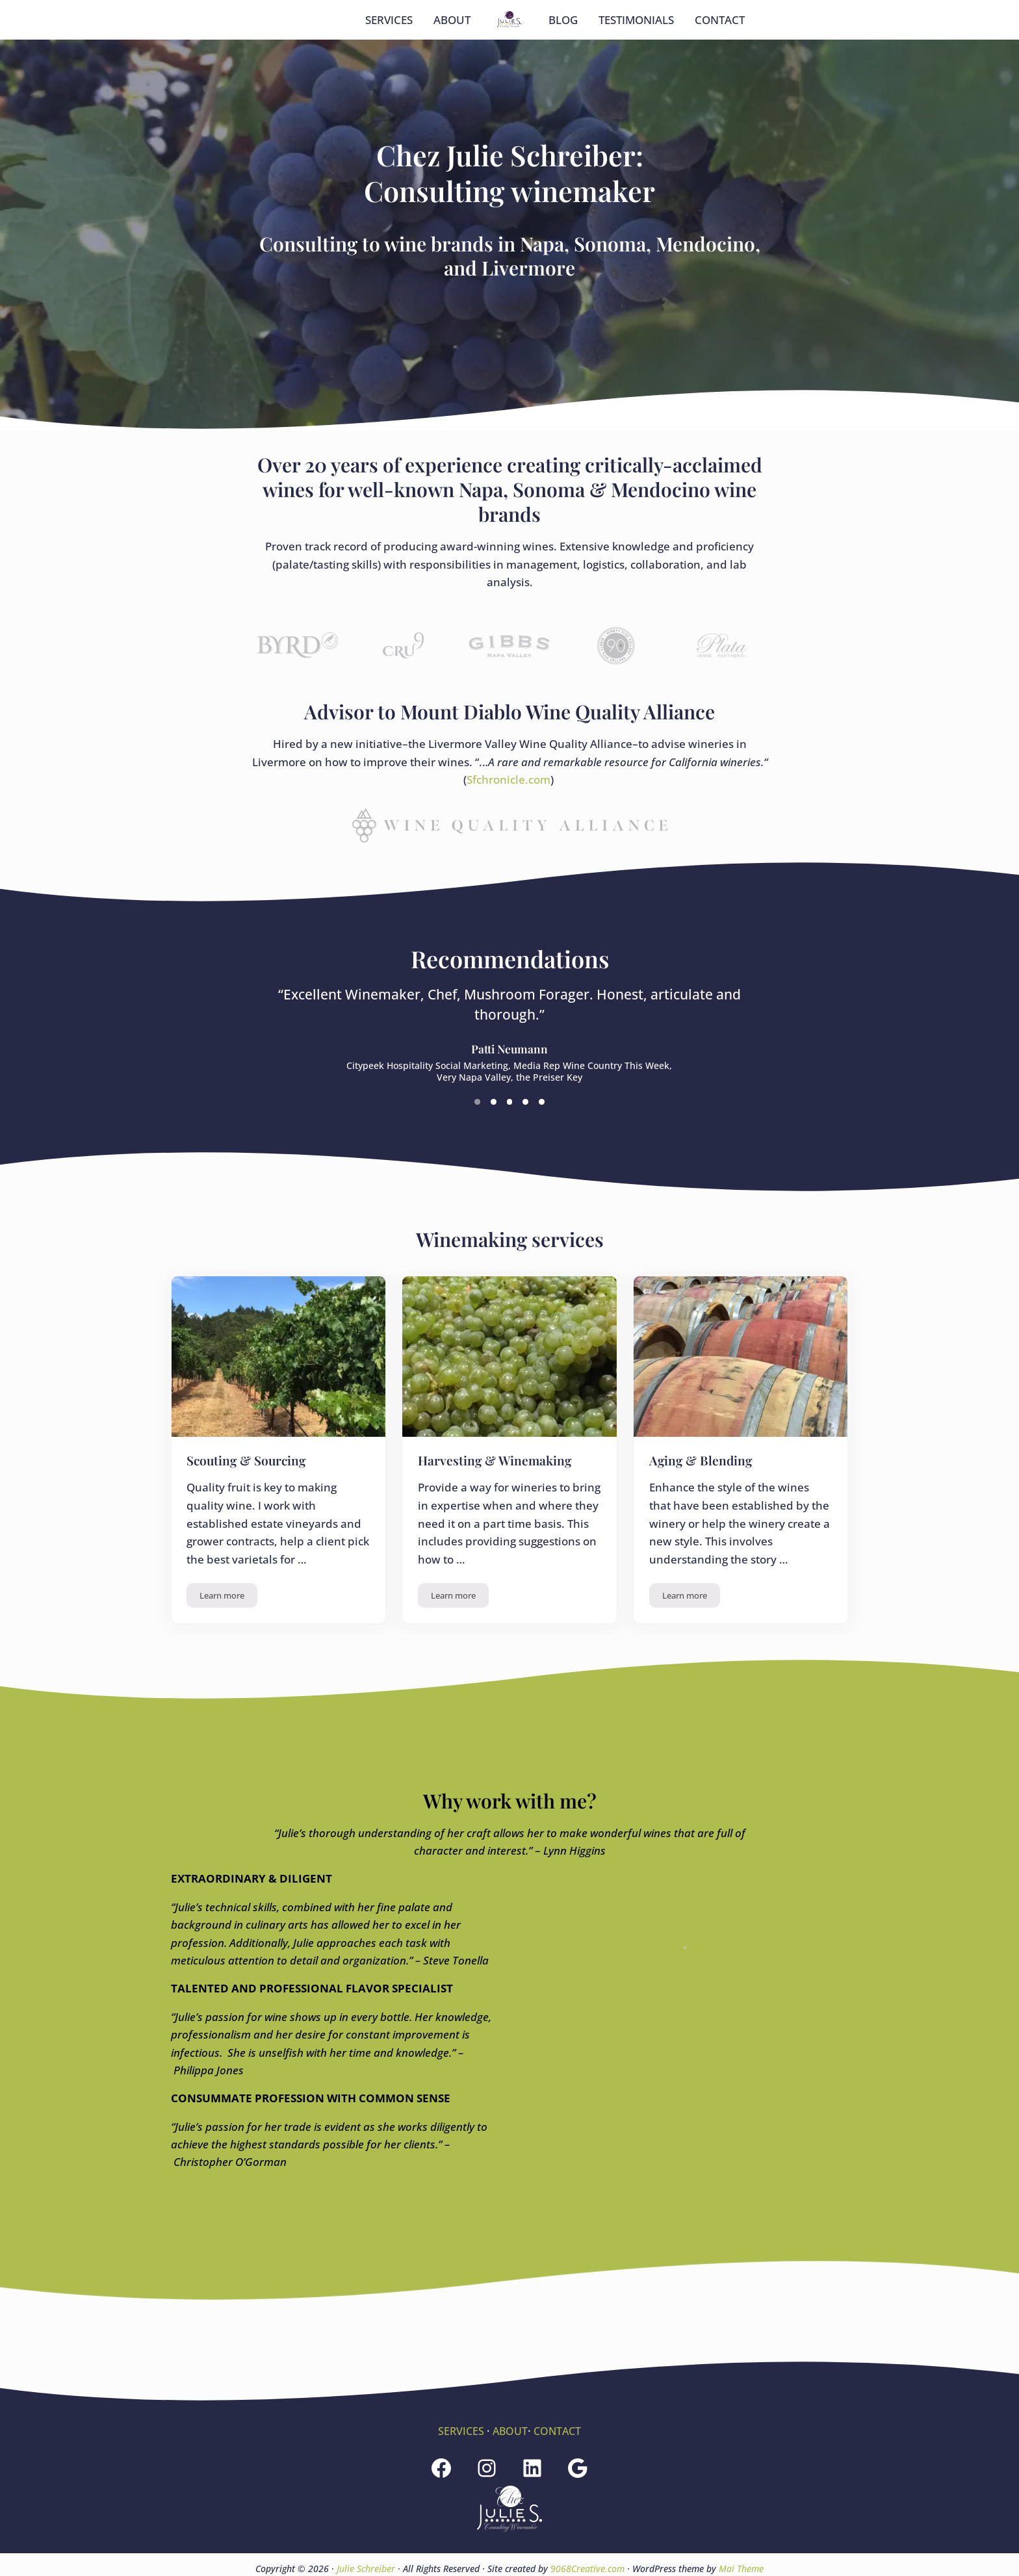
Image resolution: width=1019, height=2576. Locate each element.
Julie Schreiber (366, 2568)
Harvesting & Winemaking (500, 1518)
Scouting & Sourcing (251, 1518)
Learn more (229, 1657)
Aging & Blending (704, 1518)
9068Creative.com (587, 2568)
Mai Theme (741, 2568)
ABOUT (509, 2431)
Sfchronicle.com (508, 837)
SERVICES (459, 2431)
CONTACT (559, 2431)
